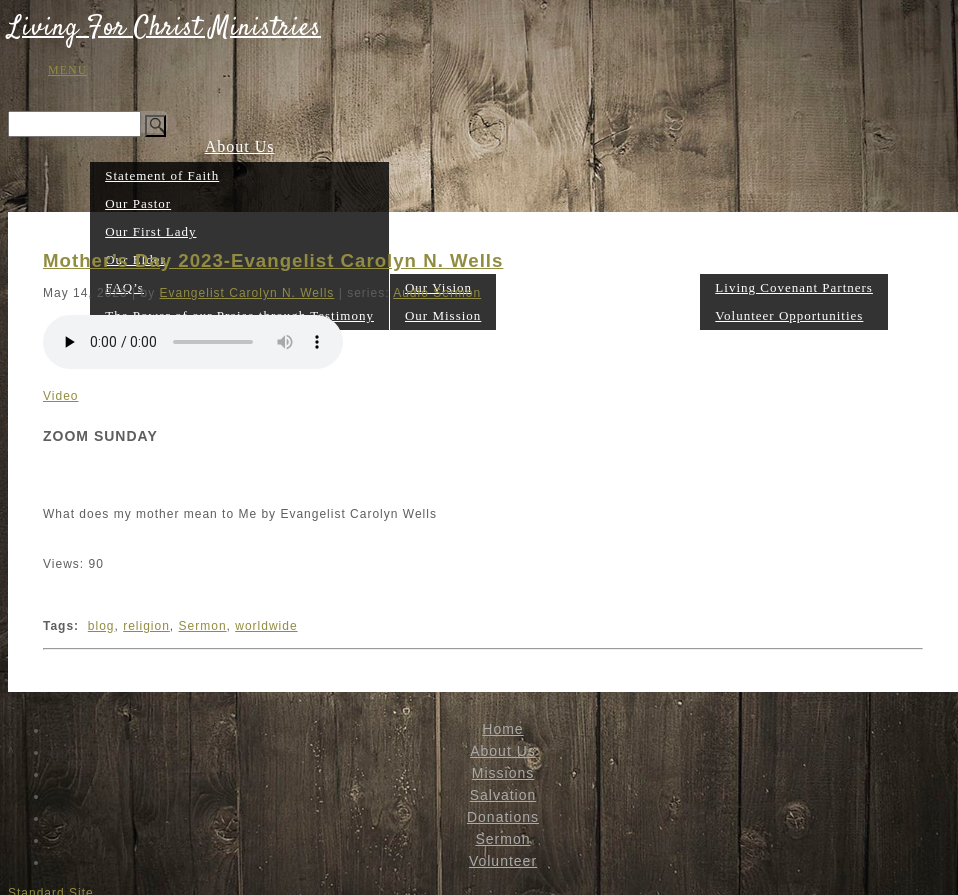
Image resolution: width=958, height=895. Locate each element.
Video (60, 396)
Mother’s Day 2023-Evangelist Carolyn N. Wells (273, 260)
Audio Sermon (437, 293)
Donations (605, 314)
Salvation (531, 314)
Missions (503, 773)
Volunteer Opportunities (789, 315)
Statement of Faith (162, 175)
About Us (240, 146)
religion (146, 626)
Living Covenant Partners (794, 287)
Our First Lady (150, 231)
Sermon (672, 314)
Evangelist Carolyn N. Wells (247, 293)
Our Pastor (138, 203)
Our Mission (443, 315)
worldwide (266, 626)
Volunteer (794, 258)
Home (502, 729)
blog (101, 626)
